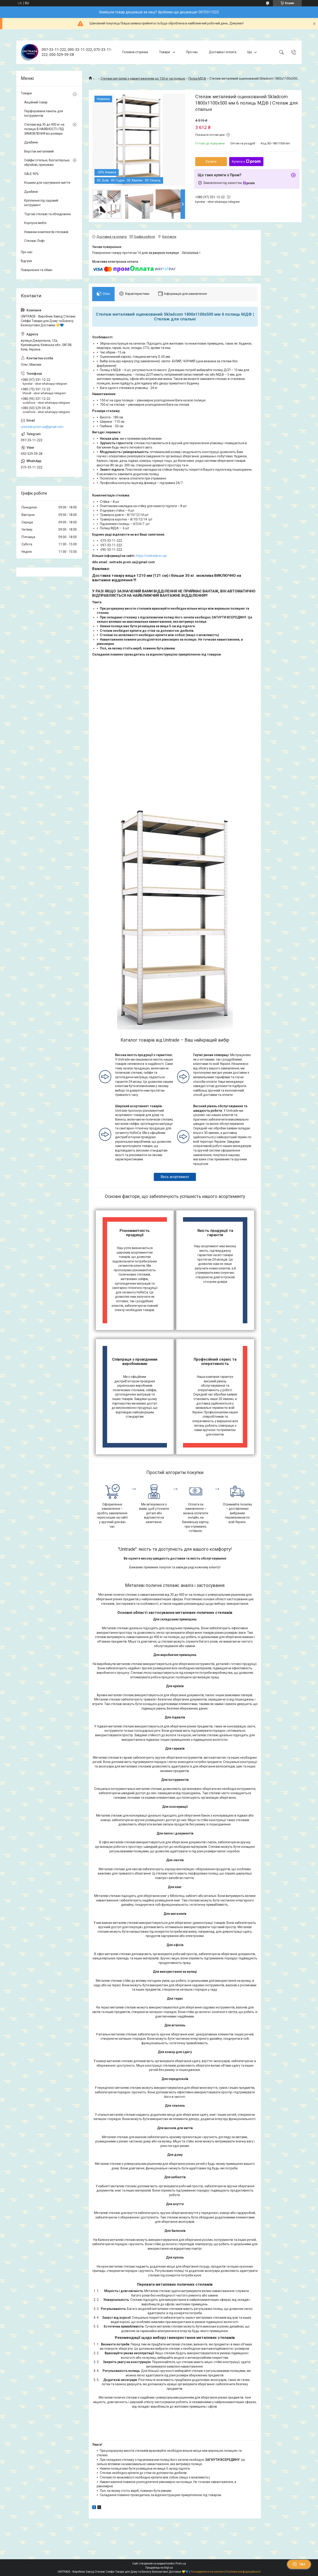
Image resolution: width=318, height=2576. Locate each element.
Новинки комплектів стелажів (46, 232)
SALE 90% (31, 174)
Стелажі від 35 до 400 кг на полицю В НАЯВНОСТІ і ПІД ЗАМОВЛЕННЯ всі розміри (44, 129)
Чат (299, 2564)
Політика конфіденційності (243, 2571)
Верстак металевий (39, 151)
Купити (211, 161)
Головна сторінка (135, 52)
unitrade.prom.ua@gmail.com (42, 427)
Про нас (192, 52)
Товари (165, 52)
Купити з (246, 162)
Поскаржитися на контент (207, 2571)
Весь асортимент (175, 1177)
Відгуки (26, 261)
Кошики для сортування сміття (47, 182)
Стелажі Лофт (34, 241)
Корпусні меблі (35, 223)
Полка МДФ (197, 78)
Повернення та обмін (36, 270)
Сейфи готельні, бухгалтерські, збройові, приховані (47, 162)
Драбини (31, 142)
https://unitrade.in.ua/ (151, 556)
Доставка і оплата (222, 52)
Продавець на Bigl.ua (159, 2567)
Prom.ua (181, 2563)
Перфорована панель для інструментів (43, 113)
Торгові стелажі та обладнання (47, 214)
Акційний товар (36, 102)
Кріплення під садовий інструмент (41, 203)
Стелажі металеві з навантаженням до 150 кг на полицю (143, 78)
